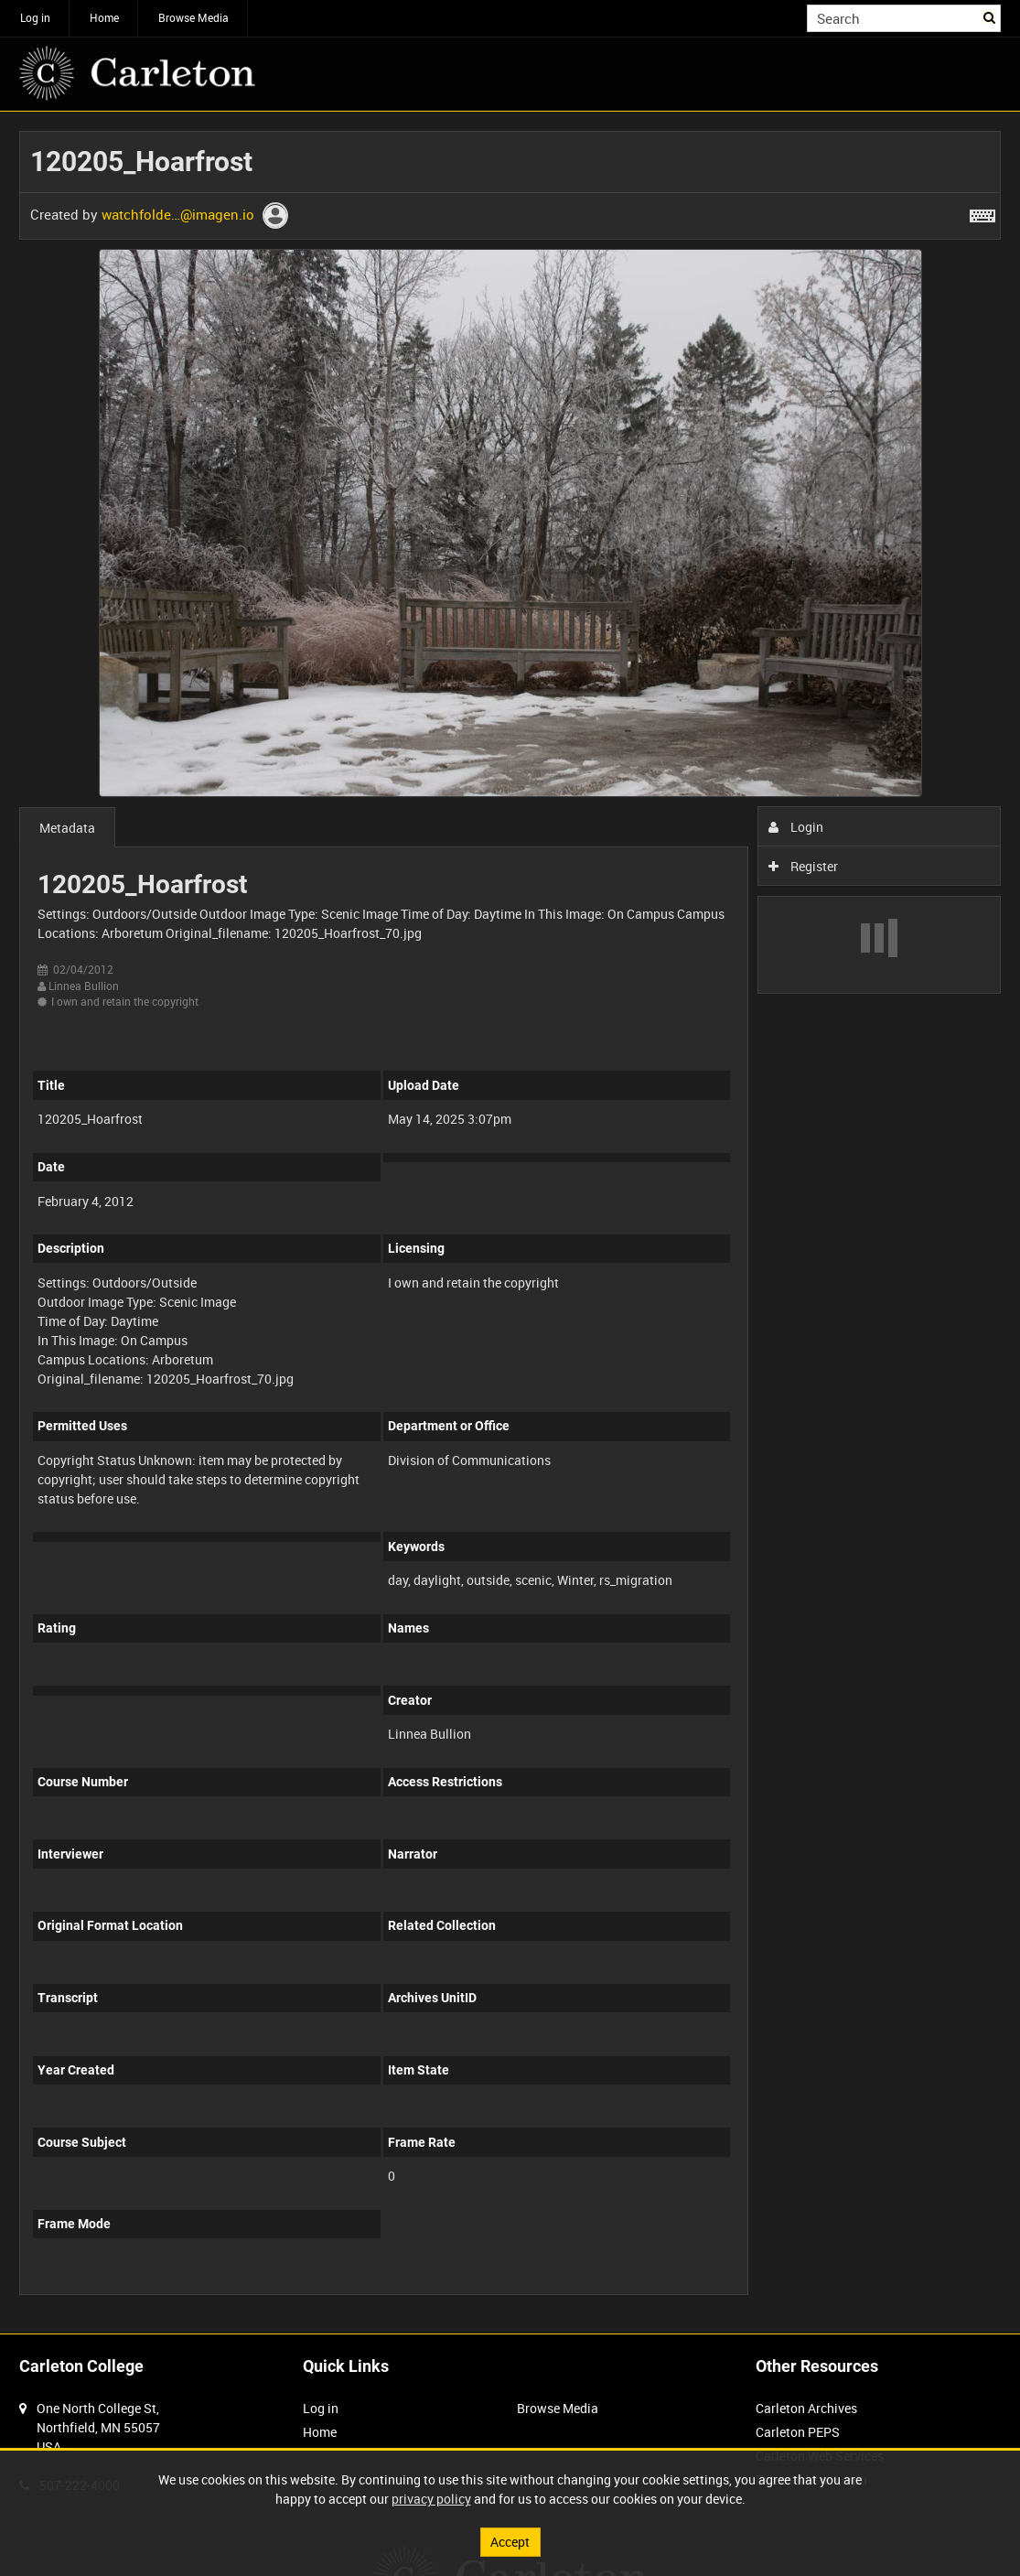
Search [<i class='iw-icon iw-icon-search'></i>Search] (990, 16)
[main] (510, 1223)
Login (796, 826)
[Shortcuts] (982, 212)
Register (803, 866)
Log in (35, 17)
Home (104, 17)
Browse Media (193, 17)
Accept (510, 2541)
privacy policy (431, 2498)
